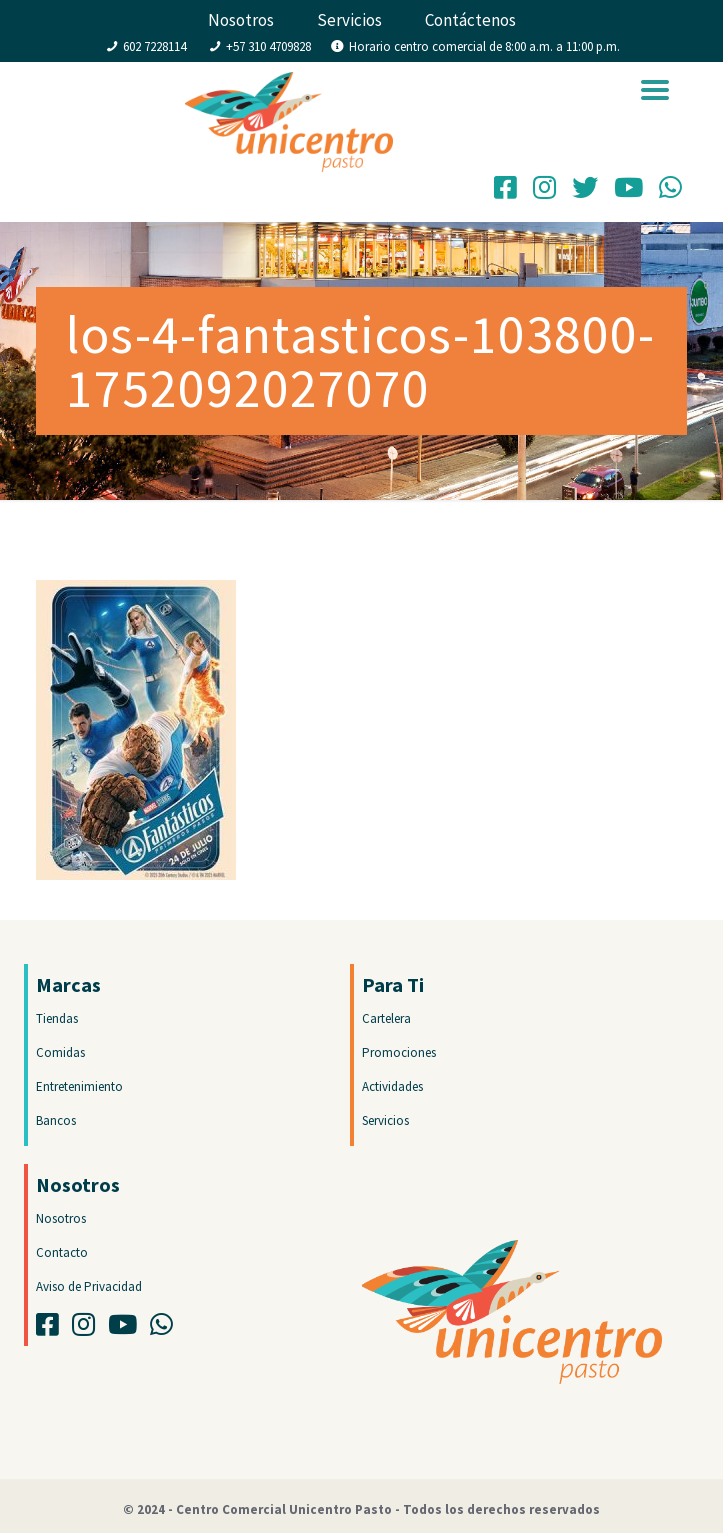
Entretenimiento (79, 1086)
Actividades (392, 1086)
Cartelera (386, 1018)
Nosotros (241, 20)
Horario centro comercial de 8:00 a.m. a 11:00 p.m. (484, 46)
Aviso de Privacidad (89, 1286)
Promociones (399, 1052)
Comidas (60, 1052)
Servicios (349, 20)
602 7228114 (154, 46)
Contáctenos (470, 20)
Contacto (62, 1252)
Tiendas (57, 1018)
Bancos (56, 1120)
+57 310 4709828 (268, 46)
